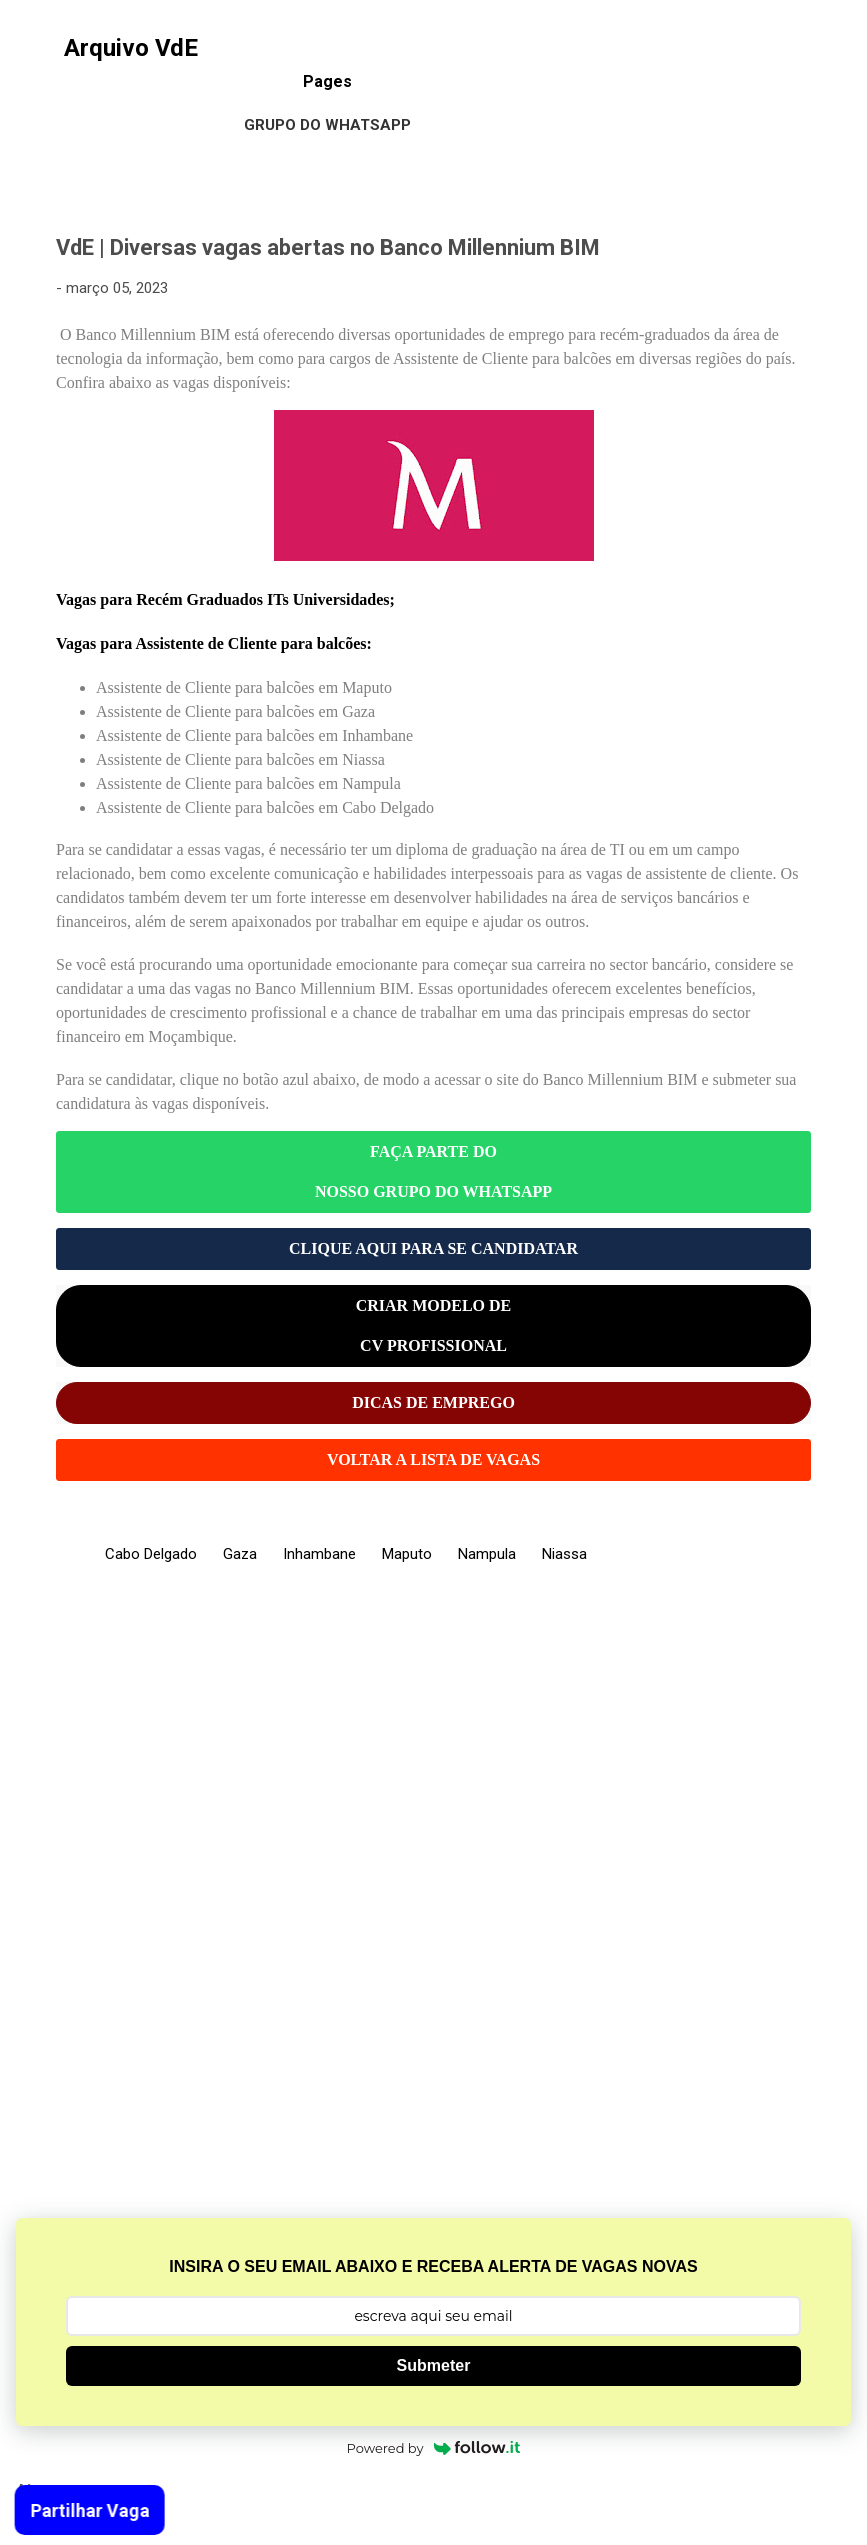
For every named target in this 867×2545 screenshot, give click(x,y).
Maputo (407, 1554)
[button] (799, 250)
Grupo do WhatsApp (327, 125)
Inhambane (319, 1554)
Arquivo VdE (131, 48)
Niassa (564, 1554)
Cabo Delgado (151, 1554)
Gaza (240, 1554)
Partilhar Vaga (82, 2510)
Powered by (434, 2448)
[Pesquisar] (839, 54)
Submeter (434, 2365)
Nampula (487, 1554)
